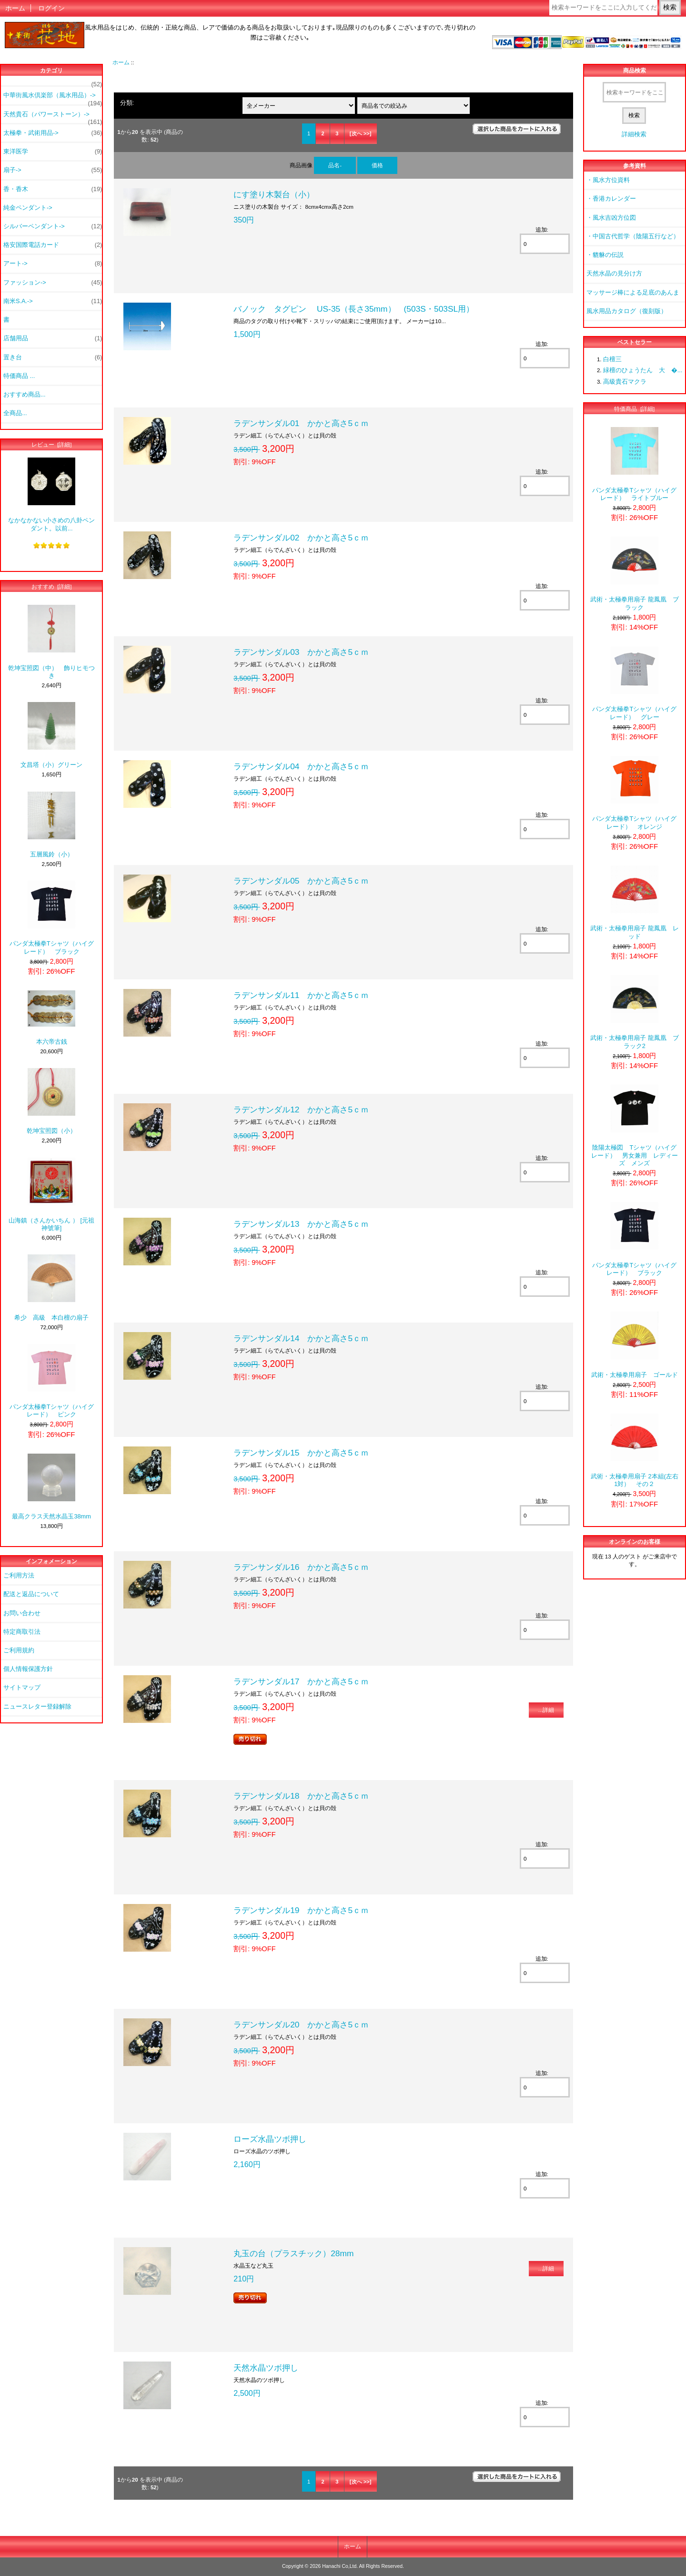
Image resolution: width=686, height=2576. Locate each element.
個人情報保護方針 (28, 1668)
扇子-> (52, 170)
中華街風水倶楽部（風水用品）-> (52, 98)
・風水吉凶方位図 (611, 217)
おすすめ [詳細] (51, 586)
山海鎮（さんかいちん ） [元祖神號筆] (51, 1195)
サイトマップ (21, 1687)
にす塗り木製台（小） (273, 194)
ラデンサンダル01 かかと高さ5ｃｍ (301, 423)
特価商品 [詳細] (634, 409)
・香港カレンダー (611, 198)
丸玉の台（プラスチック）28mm (293, 2253)
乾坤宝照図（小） (51, 1101)
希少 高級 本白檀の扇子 (51, 1287)
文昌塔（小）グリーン (51, 735)
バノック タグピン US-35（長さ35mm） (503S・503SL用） (353, 309)
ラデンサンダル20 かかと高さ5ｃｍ (301, 2024)
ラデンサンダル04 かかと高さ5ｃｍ (301, 766)
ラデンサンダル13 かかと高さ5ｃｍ (301, 1224)
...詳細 (546, 1710)
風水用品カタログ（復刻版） (626, 311)
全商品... (15, 413)
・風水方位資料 (608, 179)
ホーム (15, 8)
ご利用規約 (18, 1650)
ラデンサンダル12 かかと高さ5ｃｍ (301, 1109)
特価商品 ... (19, 375)
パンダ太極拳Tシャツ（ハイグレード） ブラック (52, 918)
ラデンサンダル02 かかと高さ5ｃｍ (301, 537)
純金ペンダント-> (27, 207)
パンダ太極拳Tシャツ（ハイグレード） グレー (634, 683)
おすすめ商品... (24, 394)
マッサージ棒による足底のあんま (632, 292)
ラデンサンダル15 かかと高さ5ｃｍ (301, 1452)
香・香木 (52, 189)
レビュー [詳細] (51, 444)
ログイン (51, 8)
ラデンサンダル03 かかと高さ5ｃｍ (301, 652)
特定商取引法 (21, 1631)
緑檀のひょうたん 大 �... (643, 370)
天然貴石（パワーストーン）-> (52, 117)
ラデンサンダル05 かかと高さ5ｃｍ (301, 881)
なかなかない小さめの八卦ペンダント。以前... (51, 494)
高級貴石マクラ (624, 381)
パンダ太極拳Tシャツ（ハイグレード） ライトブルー (634, 464)
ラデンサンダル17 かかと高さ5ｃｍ (301, 1681)
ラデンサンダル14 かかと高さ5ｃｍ (301, 1338)
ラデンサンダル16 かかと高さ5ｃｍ (301, 1567)
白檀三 (612, 359)
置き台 (52, 357)
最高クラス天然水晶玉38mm (51, 1487)
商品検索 (634, 71)
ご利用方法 (18, 1575)
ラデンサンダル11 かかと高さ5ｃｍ (301, 995)
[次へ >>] (361, 133)
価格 (377, 165)
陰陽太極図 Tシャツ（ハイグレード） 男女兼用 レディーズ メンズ (634, 1126)
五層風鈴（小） (51, 825)
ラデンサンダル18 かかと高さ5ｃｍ (301, 1796)
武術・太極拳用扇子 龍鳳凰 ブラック (634, 574)
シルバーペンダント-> (52, 226)
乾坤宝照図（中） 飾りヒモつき (51, 642)
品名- (335, 165)
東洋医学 (52, 151)
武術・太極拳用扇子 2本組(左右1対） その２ (634, 1450)
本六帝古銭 (51, 1017)
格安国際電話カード (52, 245)
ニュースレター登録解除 (37, 1706)
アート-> (52, 263)
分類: (127, 102)
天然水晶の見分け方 (614, 273)
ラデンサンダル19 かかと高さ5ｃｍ (301, 1910)
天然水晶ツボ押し (265, 2367)
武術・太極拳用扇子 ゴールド (634, 1345)
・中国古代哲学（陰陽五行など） (632, 236)
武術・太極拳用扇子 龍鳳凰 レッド (634, 902)
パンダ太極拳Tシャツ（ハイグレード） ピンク (52, 1381)
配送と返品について (31, 1594)
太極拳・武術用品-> (52, 133)
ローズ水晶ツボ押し (269, 2139)
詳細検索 (634, 134)
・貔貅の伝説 (605, 254)
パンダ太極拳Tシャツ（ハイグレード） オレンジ (634, 793)
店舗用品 (52, 338)
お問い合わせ (21, 1613)
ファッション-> (52, 282)
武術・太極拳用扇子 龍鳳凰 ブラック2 (634, 1012)
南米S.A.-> (52, 301)
